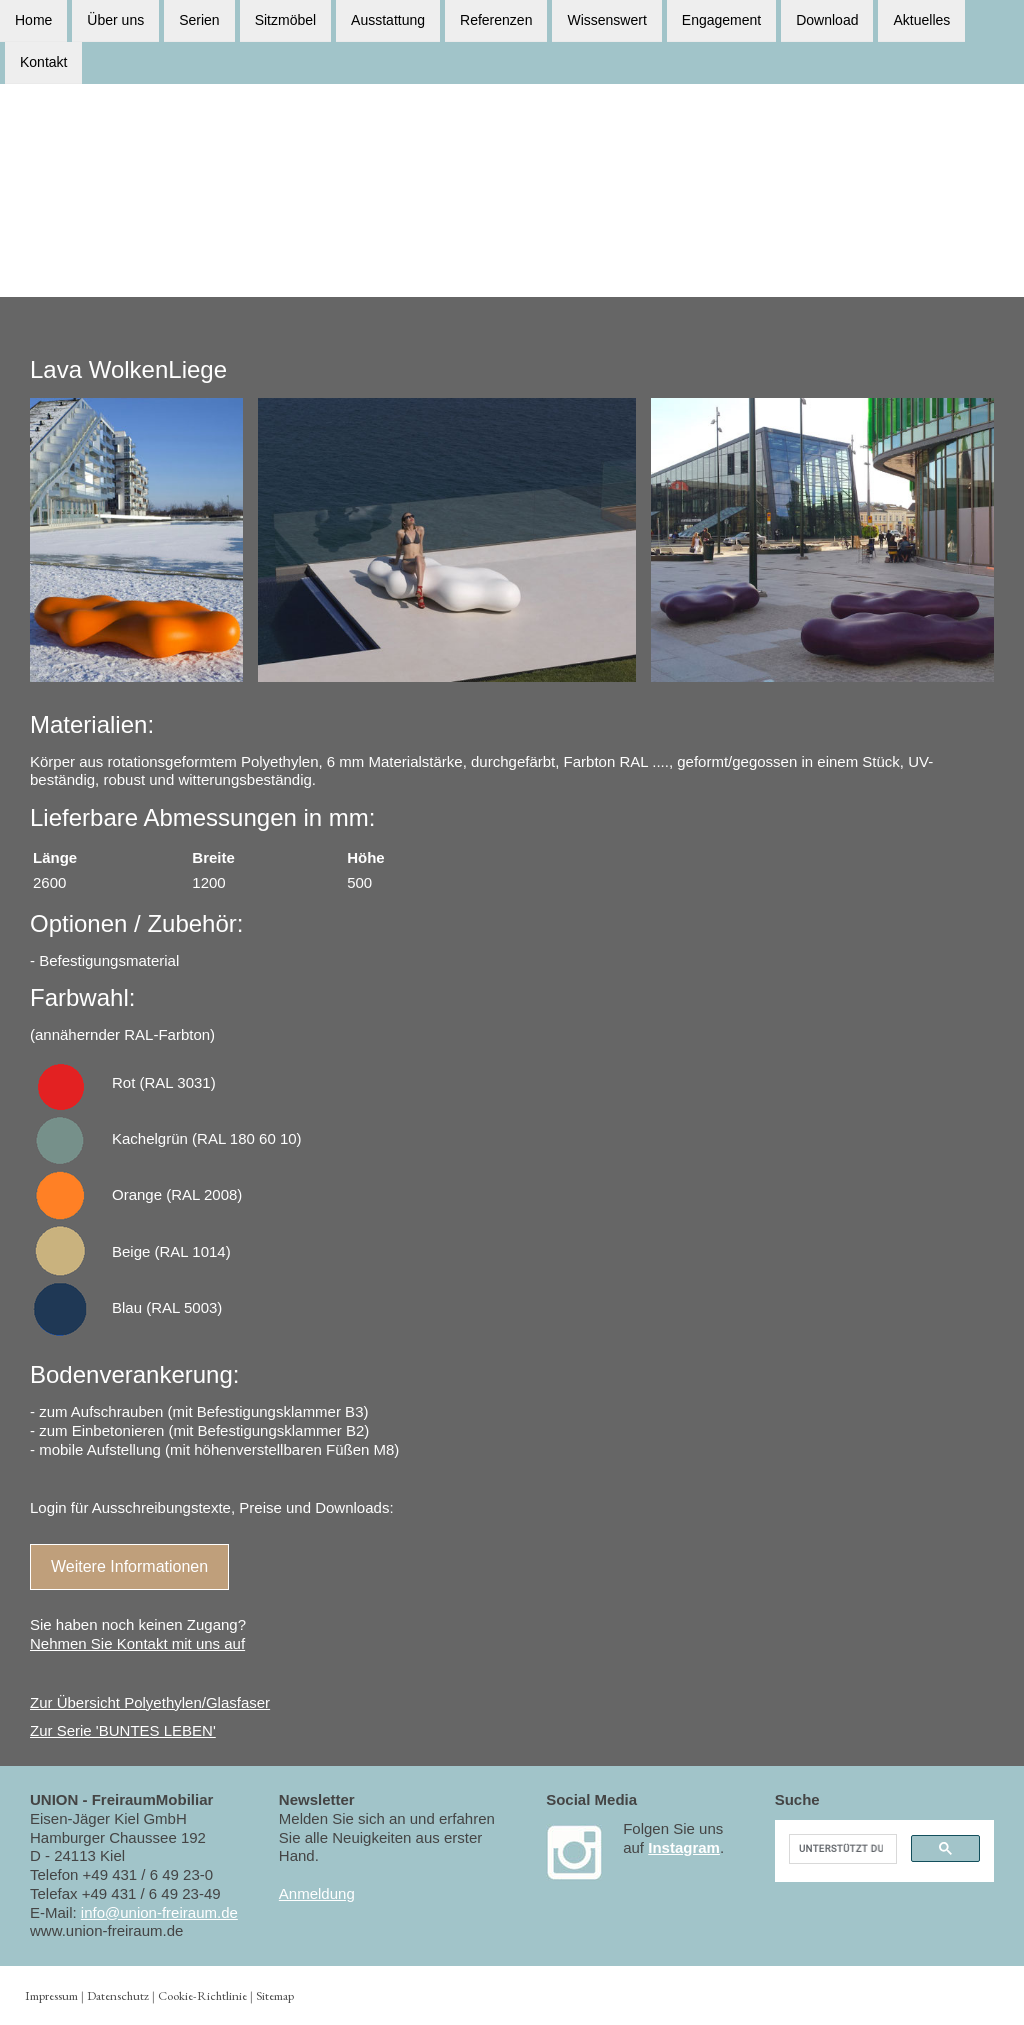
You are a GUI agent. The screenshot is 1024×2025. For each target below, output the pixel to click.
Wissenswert (606, 20)
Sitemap (275, 1995)
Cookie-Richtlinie (202, 1995)
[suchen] (841, 1849)
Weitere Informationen (129, 1566)
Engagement (721, 20)
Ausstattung (388, 20)
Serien (199, 20)
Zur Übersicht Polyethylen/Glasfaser (150, 1702)
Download (827, 20)
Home (33, 20)
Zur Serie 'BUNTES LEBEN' (123, 1730)
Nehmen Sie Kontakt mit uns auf (137, 1643)
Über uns (115, 20)
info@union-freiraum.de (159, 1912)
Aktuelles (921, 20)
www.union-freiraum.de (106, 1930)
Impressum (51, 1995)
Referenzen (496, 20)
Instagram (684, 1847)
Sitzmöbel (285, 20)
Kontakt (43, 64)
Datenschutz (118, 1995)
